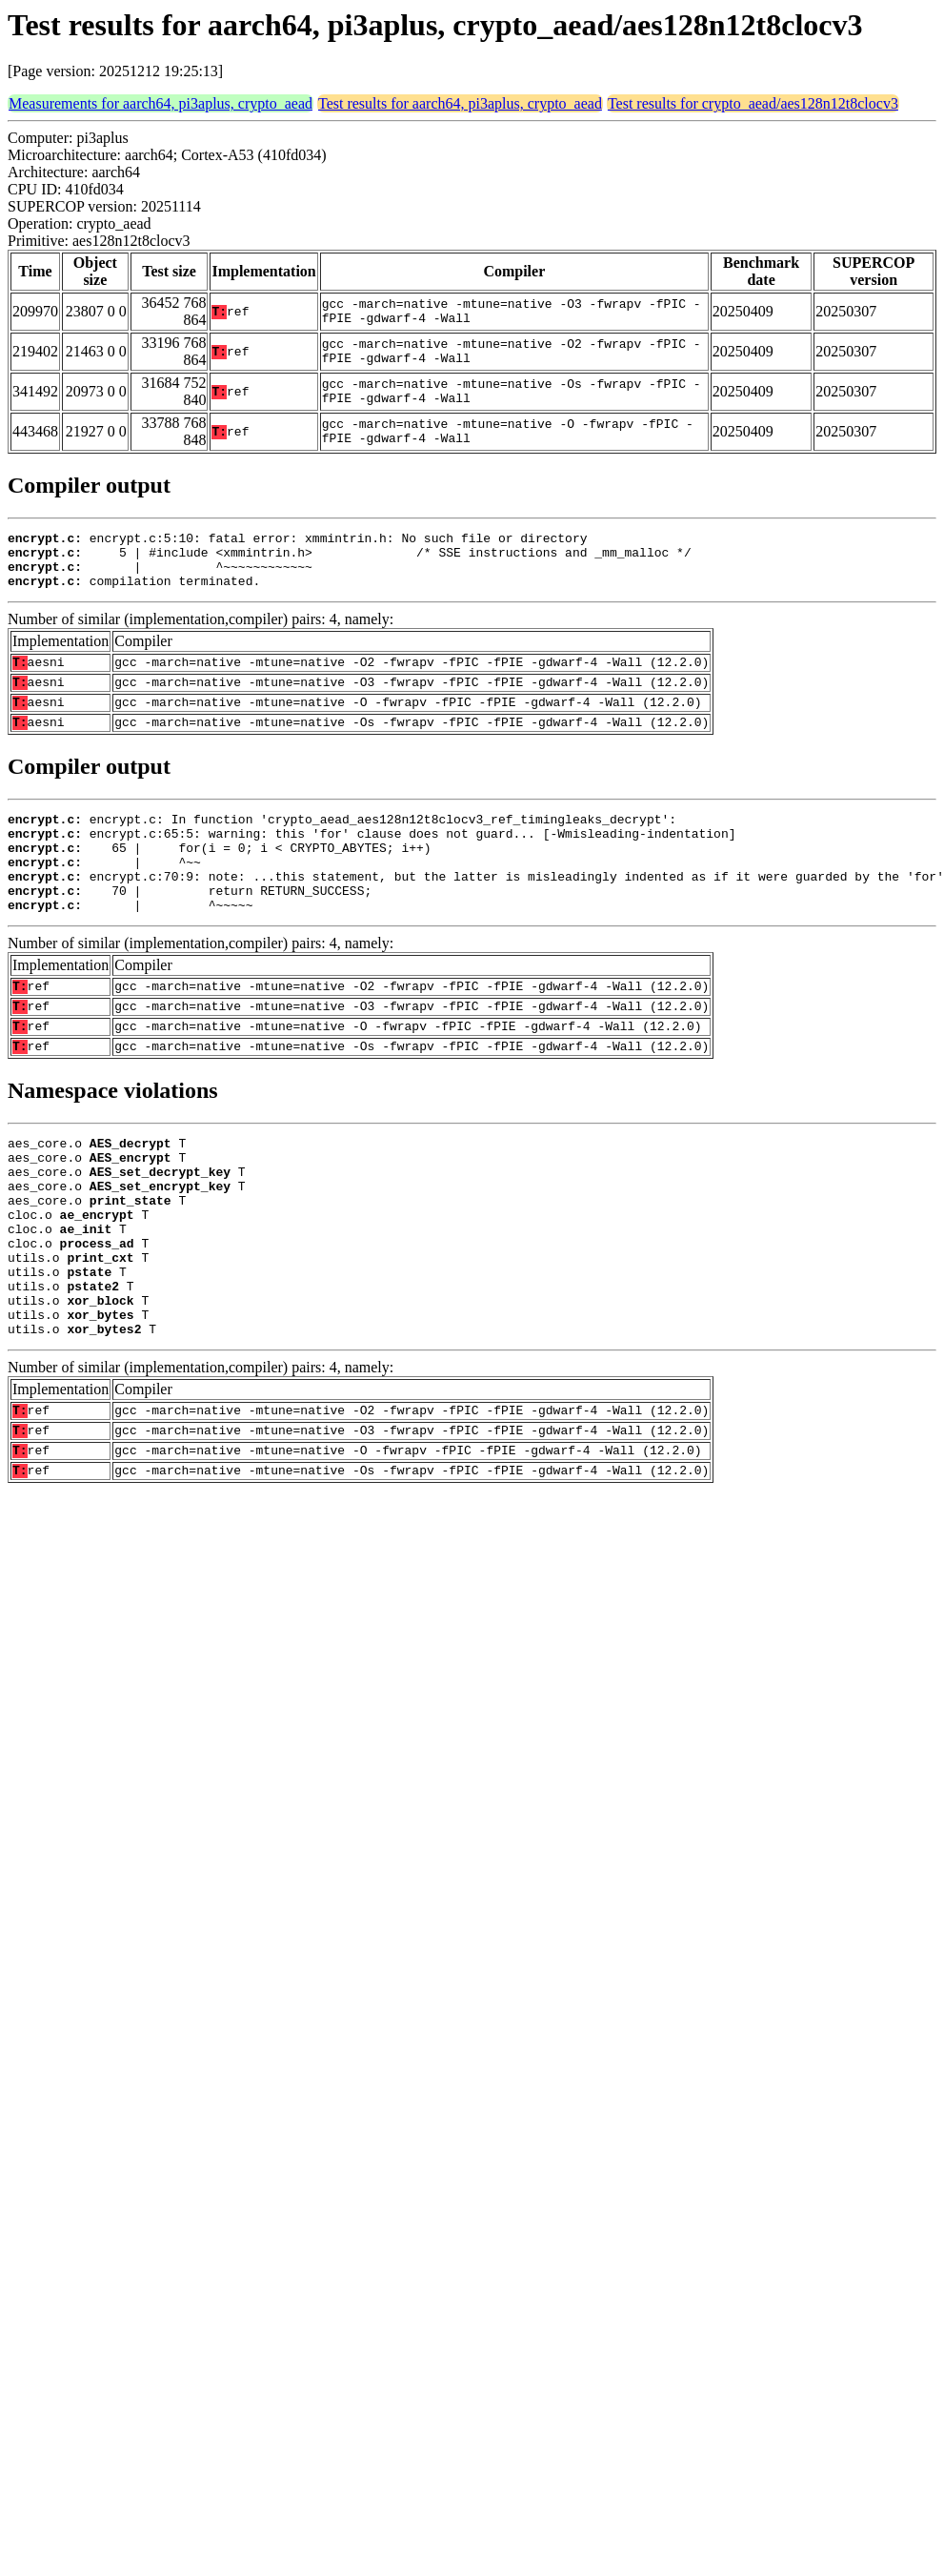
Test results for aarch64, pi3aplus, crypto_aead (460, 103)
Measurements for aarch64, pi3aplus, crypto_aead (160, 103)
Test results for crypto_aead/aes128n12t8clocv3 (753, 103)
